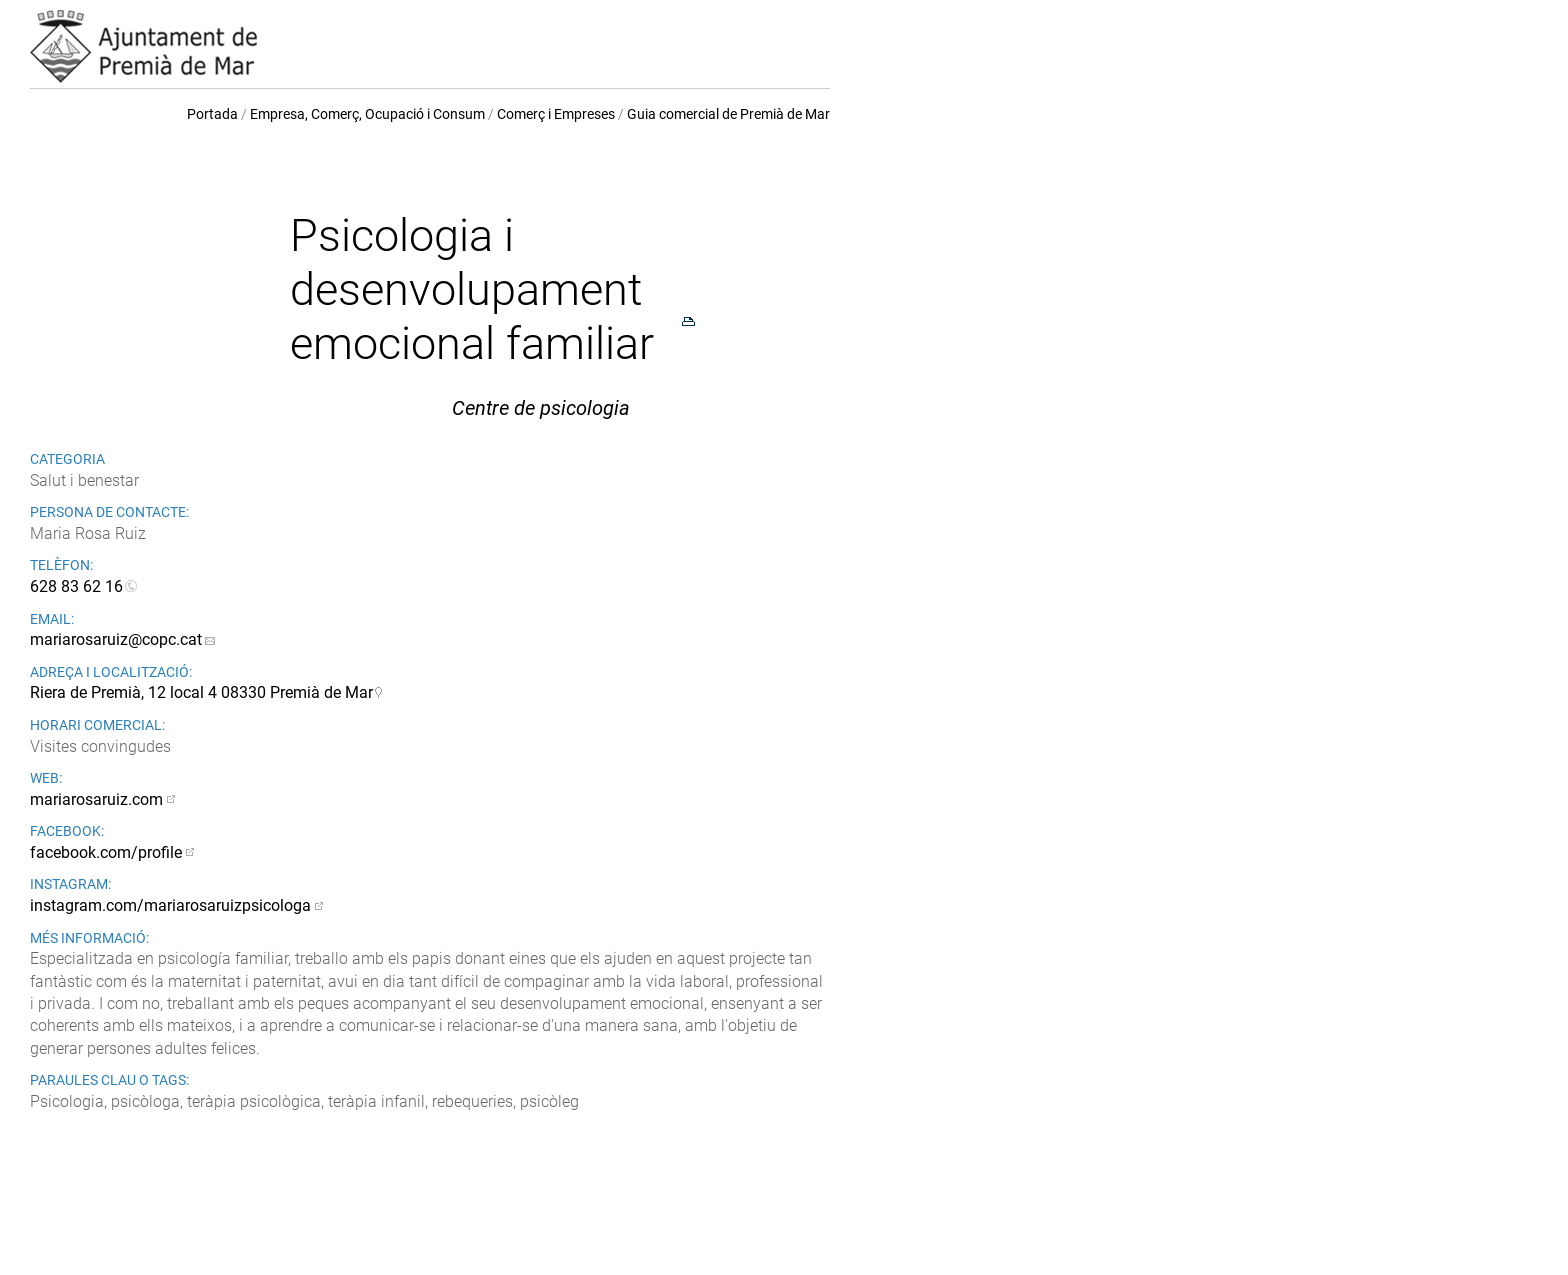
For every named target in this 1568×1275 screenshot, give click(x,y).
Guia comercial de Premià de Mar (728, 114)
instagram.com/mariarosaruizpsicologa (170, 905)
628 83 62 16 (76, 586)
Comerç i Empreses (556, 114)
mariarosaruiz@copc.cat (116, 639)
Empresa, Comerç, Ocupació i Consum (367, 114)
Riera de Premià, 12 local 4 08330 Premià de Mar (201, 692)
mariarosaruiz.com (96, 799)
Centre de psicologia (541, 408)
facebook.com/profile (106, 852)
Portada (212, 114)
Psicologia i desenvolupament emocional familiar (472, 289)
